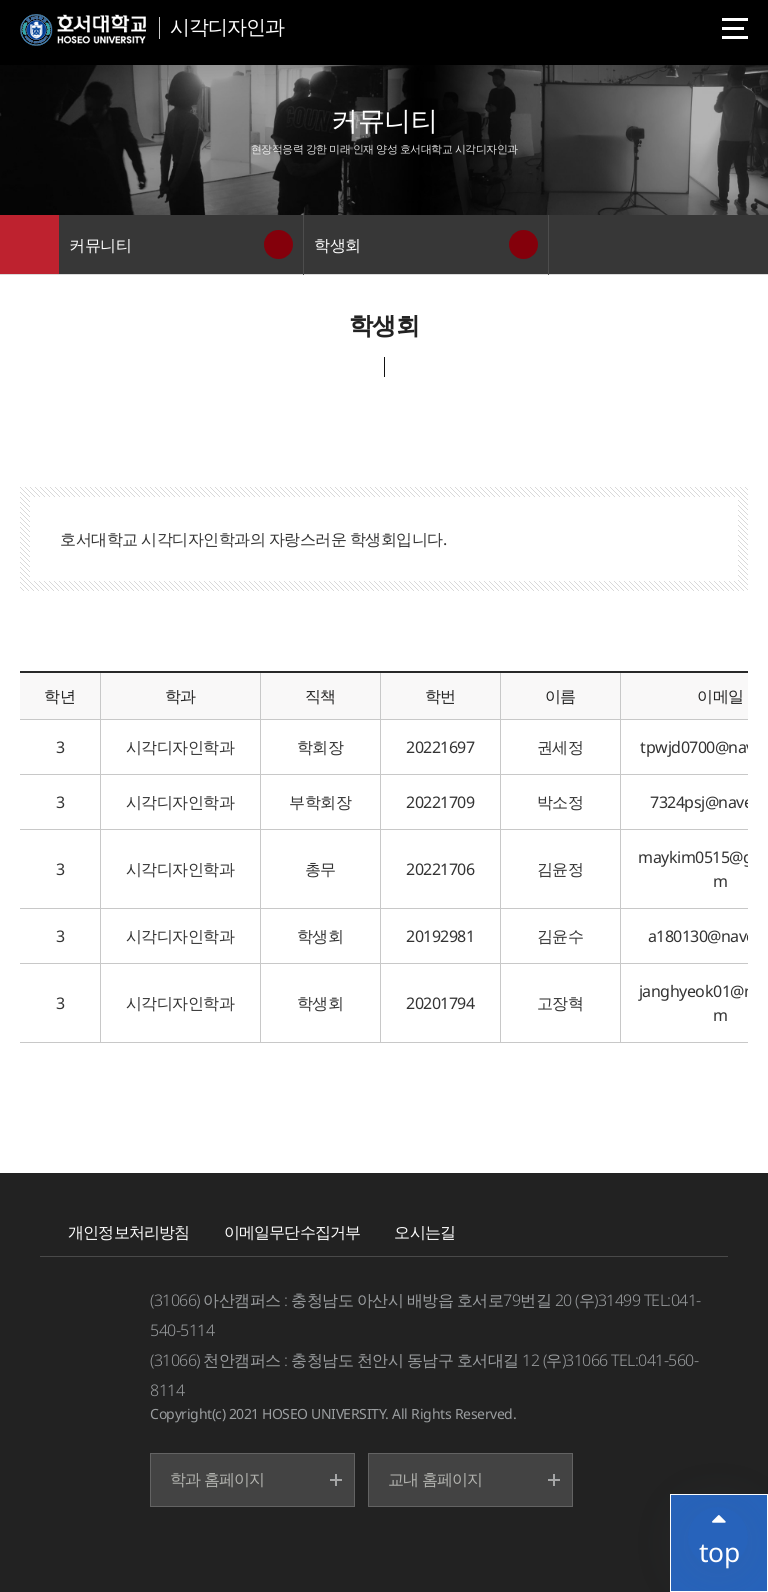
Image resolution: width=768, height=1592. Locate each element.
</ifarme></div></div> (718, 1537)
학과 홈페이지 (217, 1479)
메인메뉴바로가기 (0, 0)
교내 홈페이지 (435, 1479)
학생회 (337, 245)
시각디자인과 (227, 26)
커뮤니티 (100, 245)
